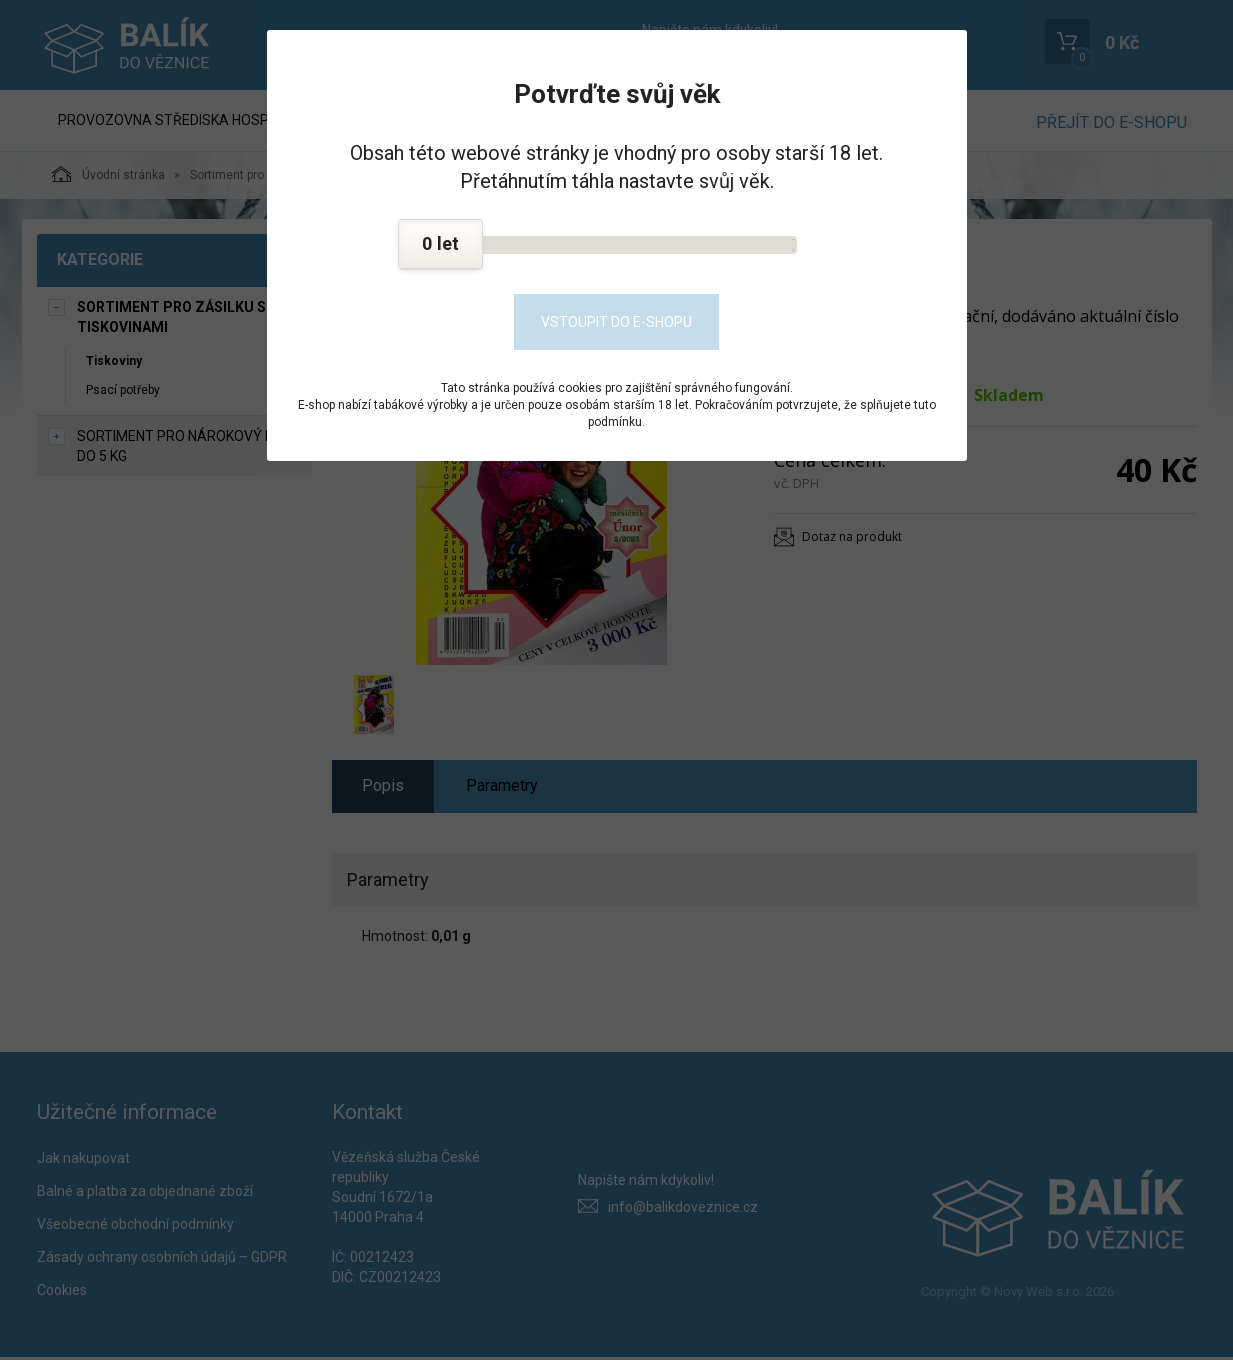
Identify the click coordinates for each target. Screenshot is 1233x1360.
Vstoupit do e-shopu (616, 322)
